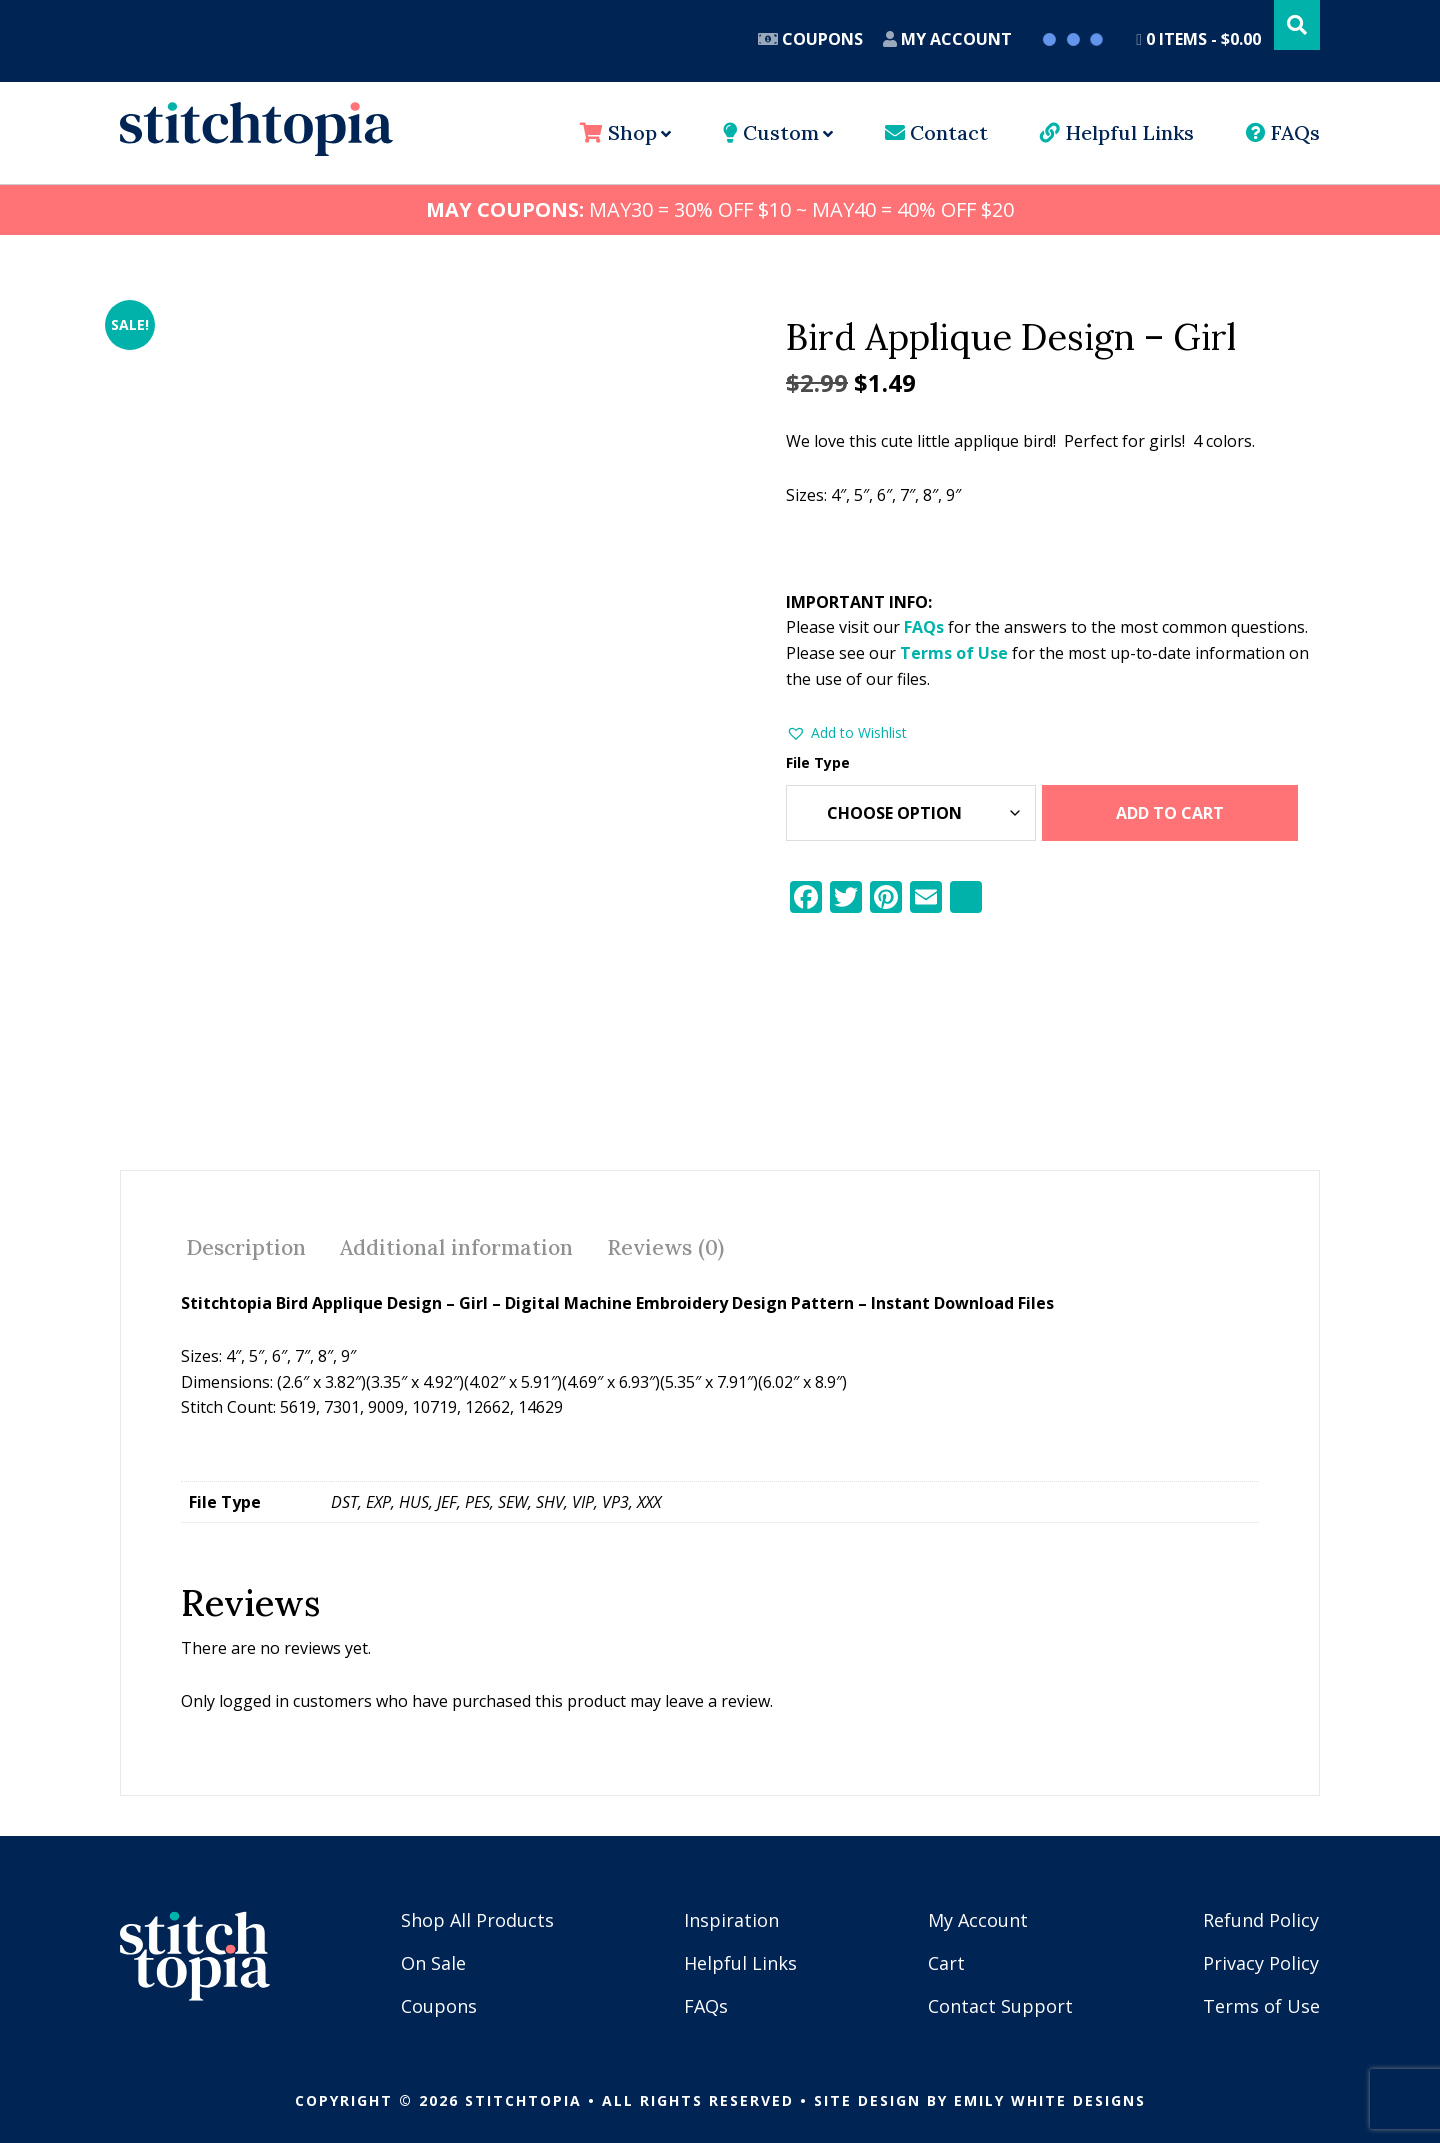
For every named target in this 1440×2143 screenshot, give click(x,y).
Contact (936, 132)
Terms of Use (954, 653)
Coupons (810, 39)
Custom (771, 132)
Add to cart (1170, 813)
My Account (947, 39)
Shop (618, 132)
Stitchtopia (256, 129)
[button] (846, 733)
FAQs (1283, 132)
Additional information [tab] (456, 1239)
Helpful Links (1117, 132)
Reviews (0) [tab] (665, 1239)
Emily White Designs (1050, 2092)
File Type (818, 762)
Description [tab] (246, 1239)
